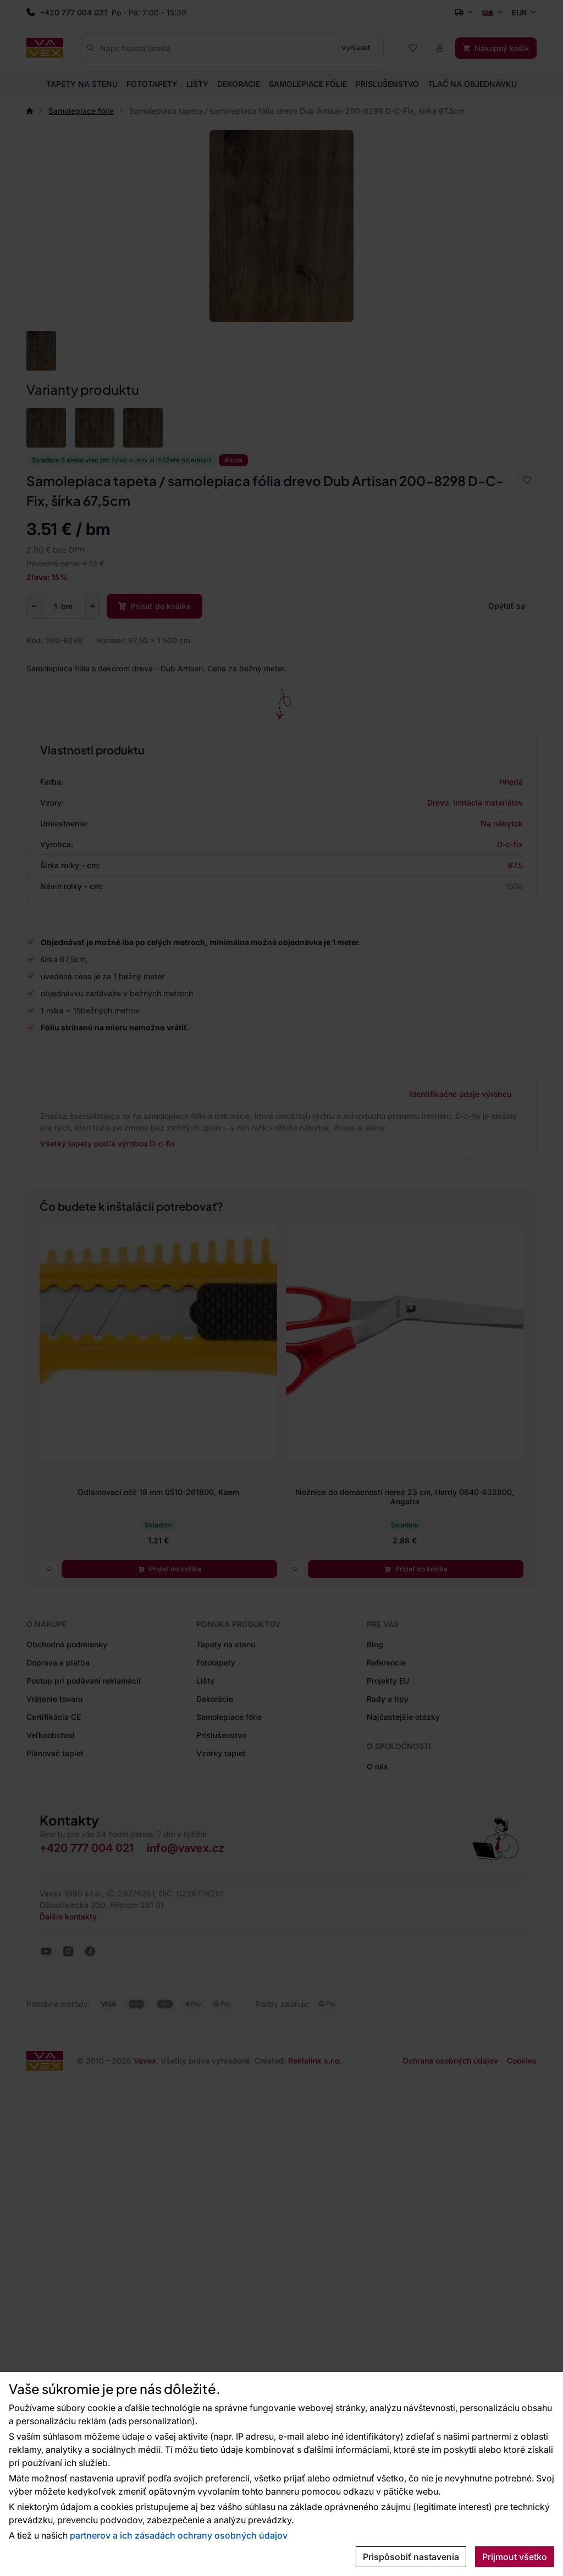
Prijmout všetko (514, 2556)
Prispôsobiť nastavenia (411, 2556)
